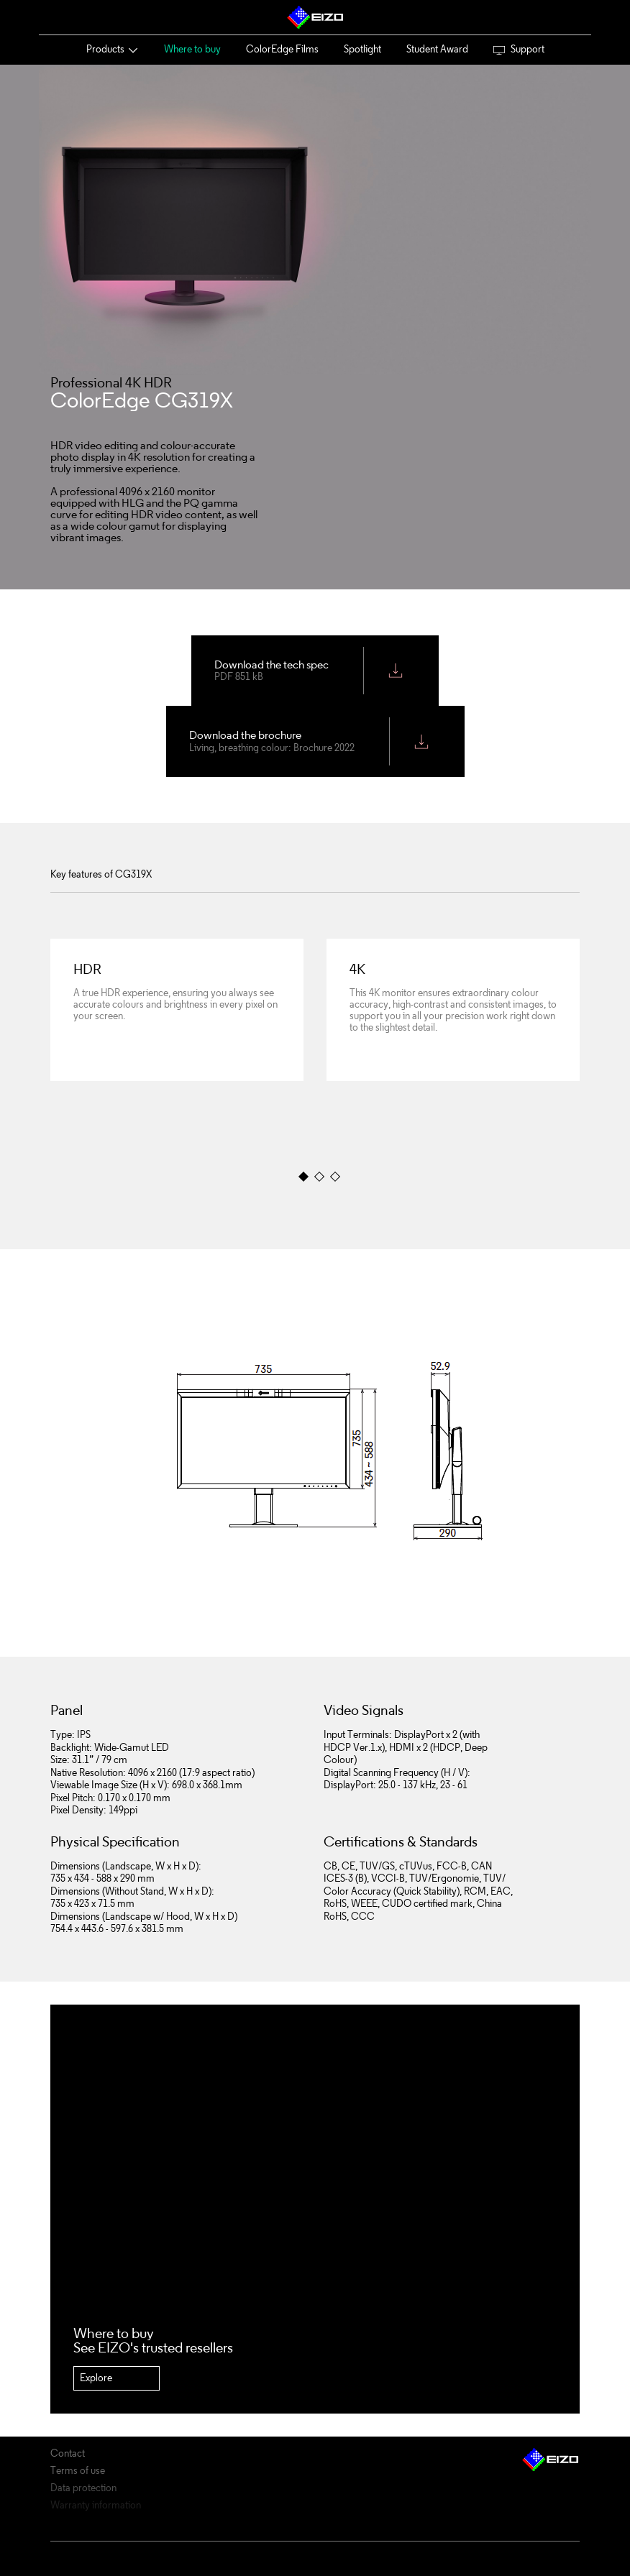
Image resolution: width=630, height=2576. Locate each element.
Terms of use (77, 2471)
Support (518, 49)
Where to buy (192, 49)
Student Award (437, 49)
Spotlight (362, 49)
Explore (96, 2378)
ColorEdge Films (282, 49)
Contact (67, 2454)
